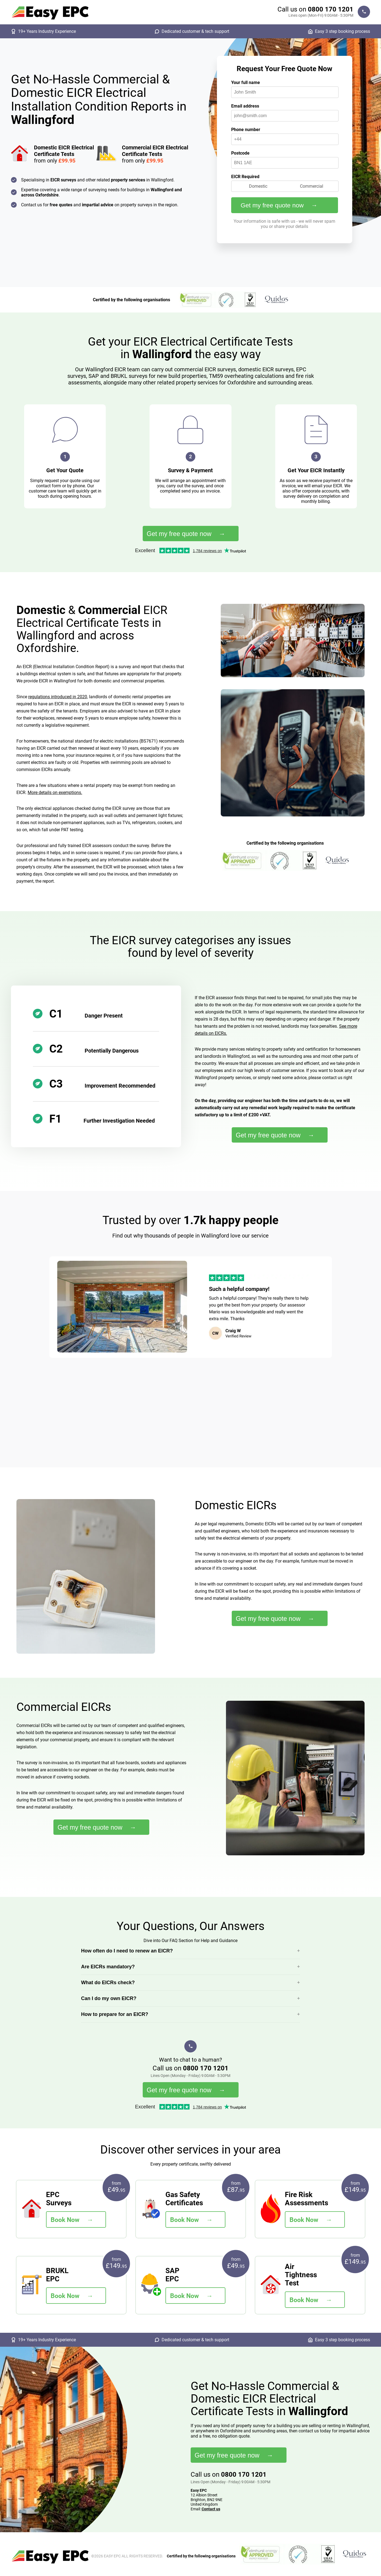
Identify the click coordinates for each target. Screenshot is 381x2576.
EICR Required (245, 176)
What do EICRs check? (108, 1982)
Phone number (245, 129)
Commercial (311, 186)
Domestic (258, 186)
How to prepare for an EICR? (114, 2014)
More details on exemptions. (55, 792)
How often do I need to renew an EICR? (127, 1951)
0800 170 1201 (330, 9)
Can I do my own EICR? (108, 1998)
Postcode (240, 153)
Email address (245, 106)
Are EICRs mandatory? (108, 1966)
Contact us (211, 2509)
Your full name (245, 82)
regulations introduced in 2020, (58, 696)
